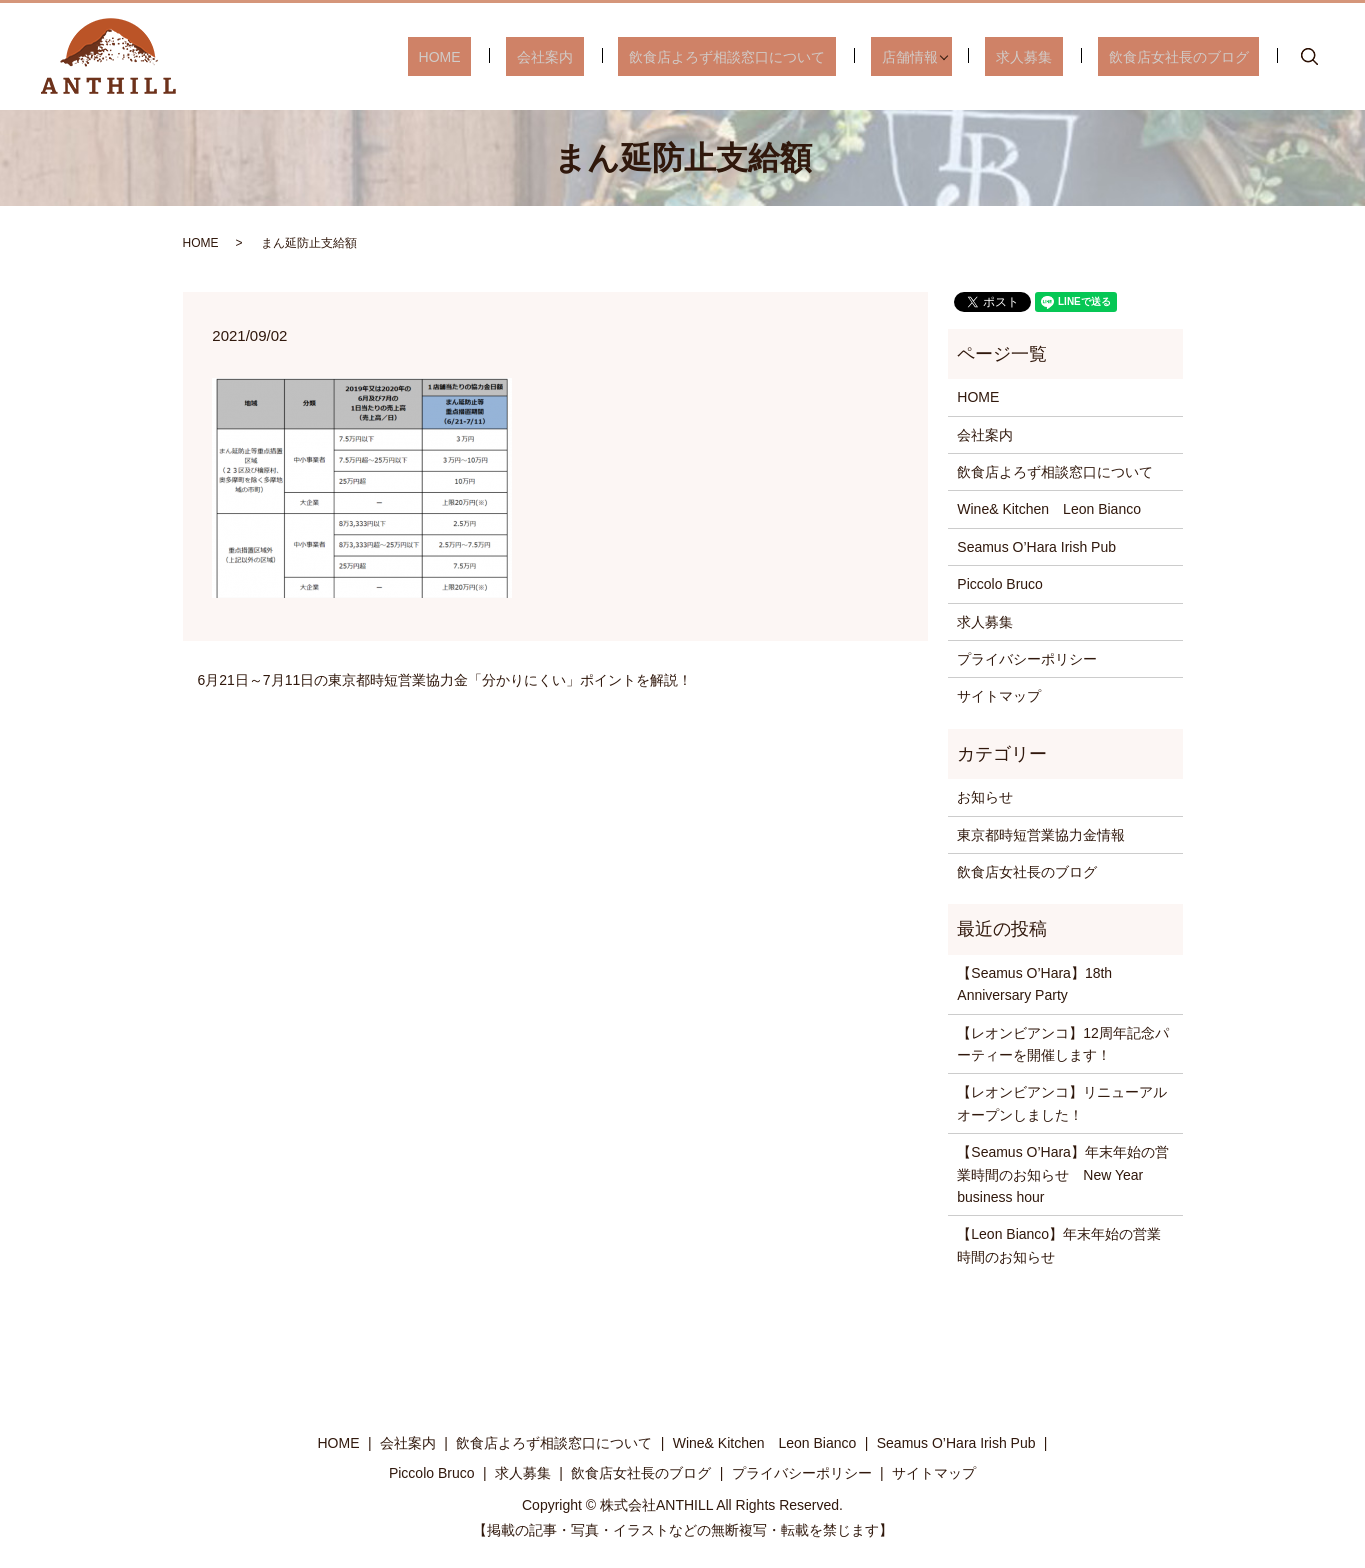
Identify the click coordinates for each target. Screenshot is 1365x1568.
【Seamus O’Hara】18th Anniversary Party (1034, 984)
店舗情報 (953, 56)
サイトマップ (999, 696)
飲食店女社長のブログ (1189, 56)
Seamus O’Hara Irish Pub (1036, 547)
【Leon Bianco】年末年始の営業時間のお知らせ (1059, 1245)
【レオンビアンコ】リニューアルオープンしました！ (1062, 1103)
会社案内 (632, 56)
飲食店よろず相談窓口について (793, 56)
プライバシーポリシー (1027, 659)
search (1309, 57)
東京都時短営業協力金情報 (1041, 835)
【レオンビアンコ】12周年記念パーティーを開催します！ (1063, 1044)
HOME (548, 56)
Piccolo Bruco (1000, 584)
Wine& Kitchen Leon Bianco (1049, 509)
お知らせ (985, 797)
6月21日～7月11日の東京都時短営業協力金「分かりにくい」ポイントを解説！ (445, 680)
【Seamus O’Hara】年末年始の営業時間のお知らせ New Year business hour (1063, 1174)
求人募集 (1057, 56)
